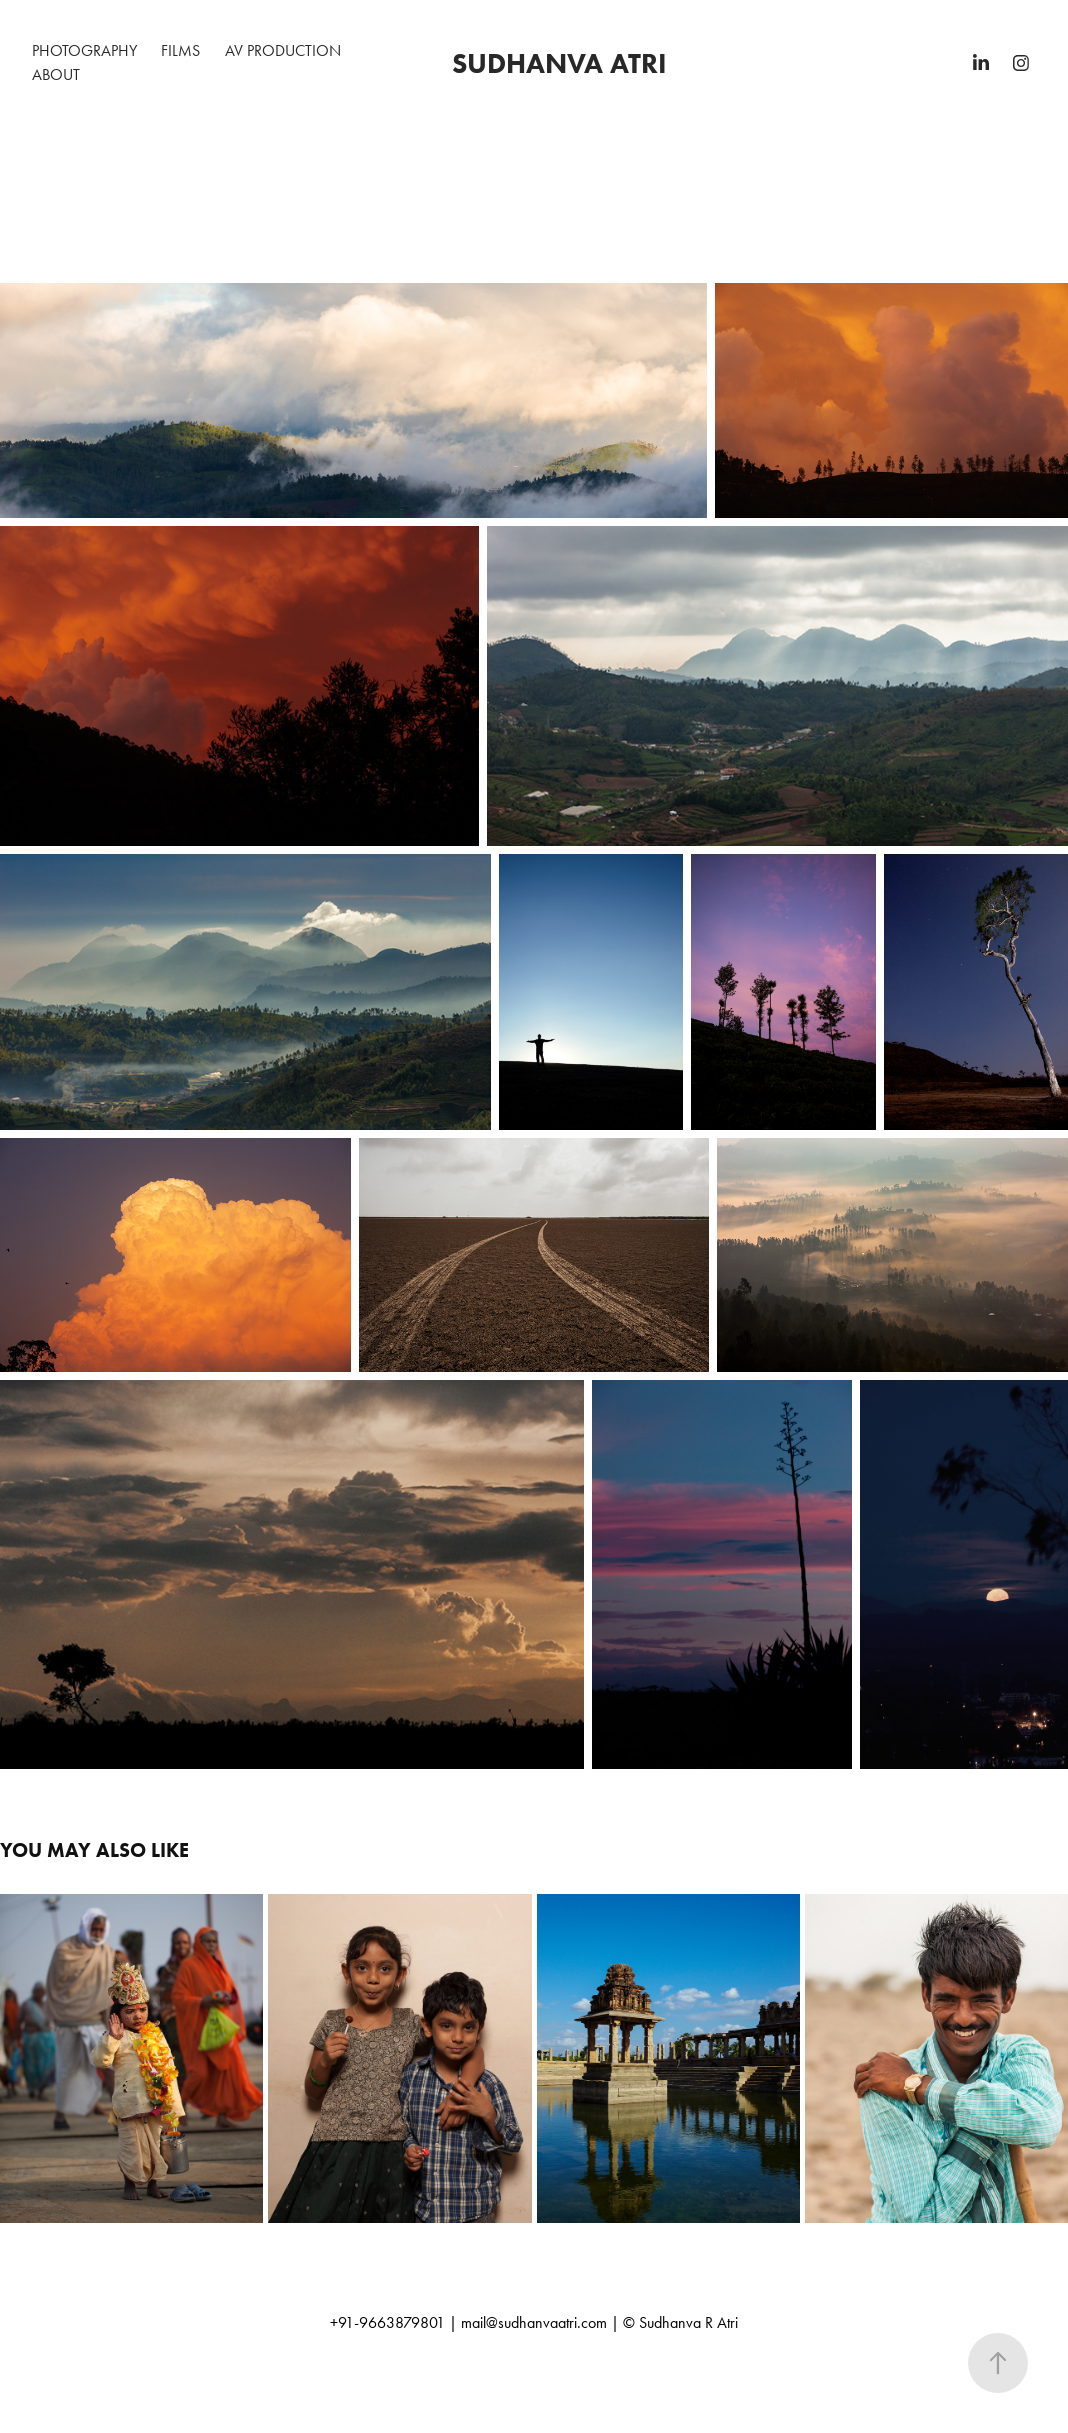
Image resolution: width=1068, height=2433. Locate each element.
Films (180, 50)
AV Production (283, 50)
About (56, 74)
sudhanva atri (559, 63)
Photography (84, 50)
